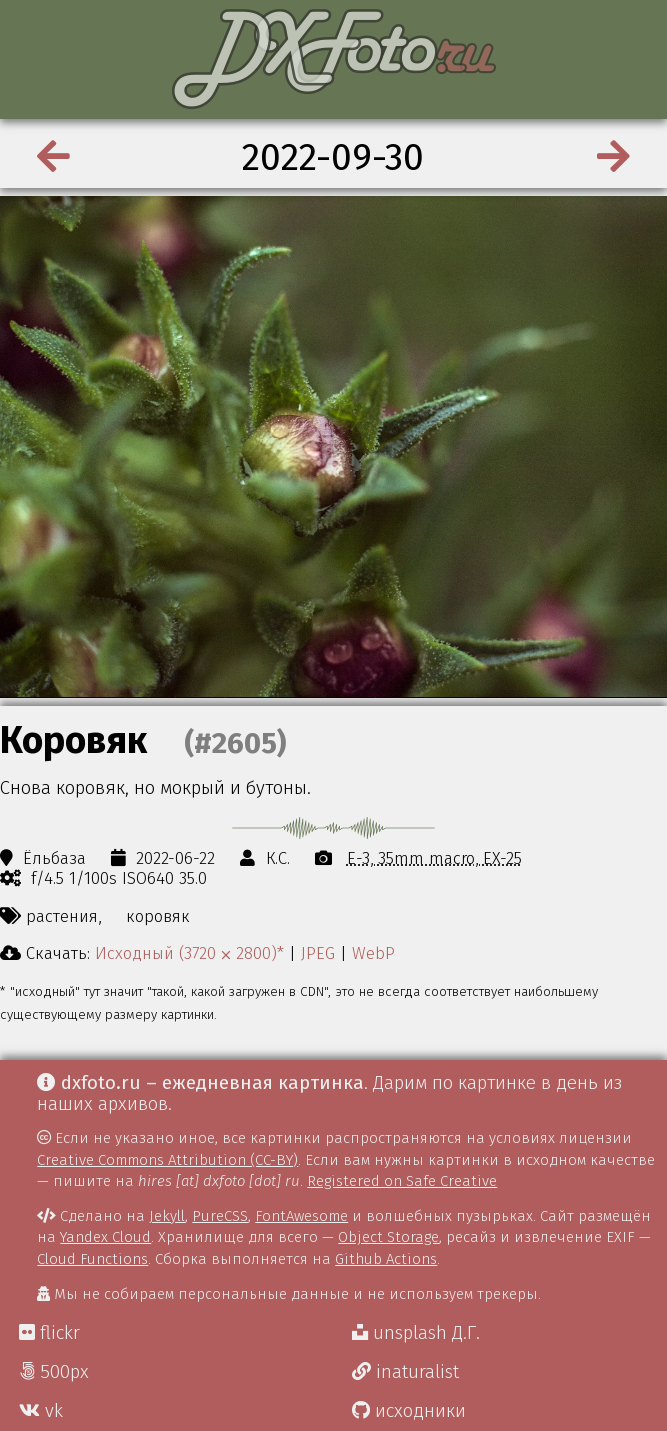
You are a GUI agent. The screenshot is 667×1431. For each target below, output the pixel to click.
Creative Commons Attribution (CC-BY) (167, 1160)
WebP (373, 953)
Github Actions (386, 1259)
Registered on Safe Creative (402, 1181)
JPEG (318, 953)
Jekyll (167, 1216)
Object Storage (388, 1237)
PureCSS (220, 1216)
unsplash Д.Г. (416, 1333)
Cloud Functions (92, 1259)
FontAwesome (301, 1216)
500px (54, 1372)
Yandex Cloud (105, 1237)
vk (41, 1411)
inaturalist (405, 1372)
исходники (409, 1411)
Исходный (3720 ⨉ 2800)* (189, 953)
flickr (49, 1333)
